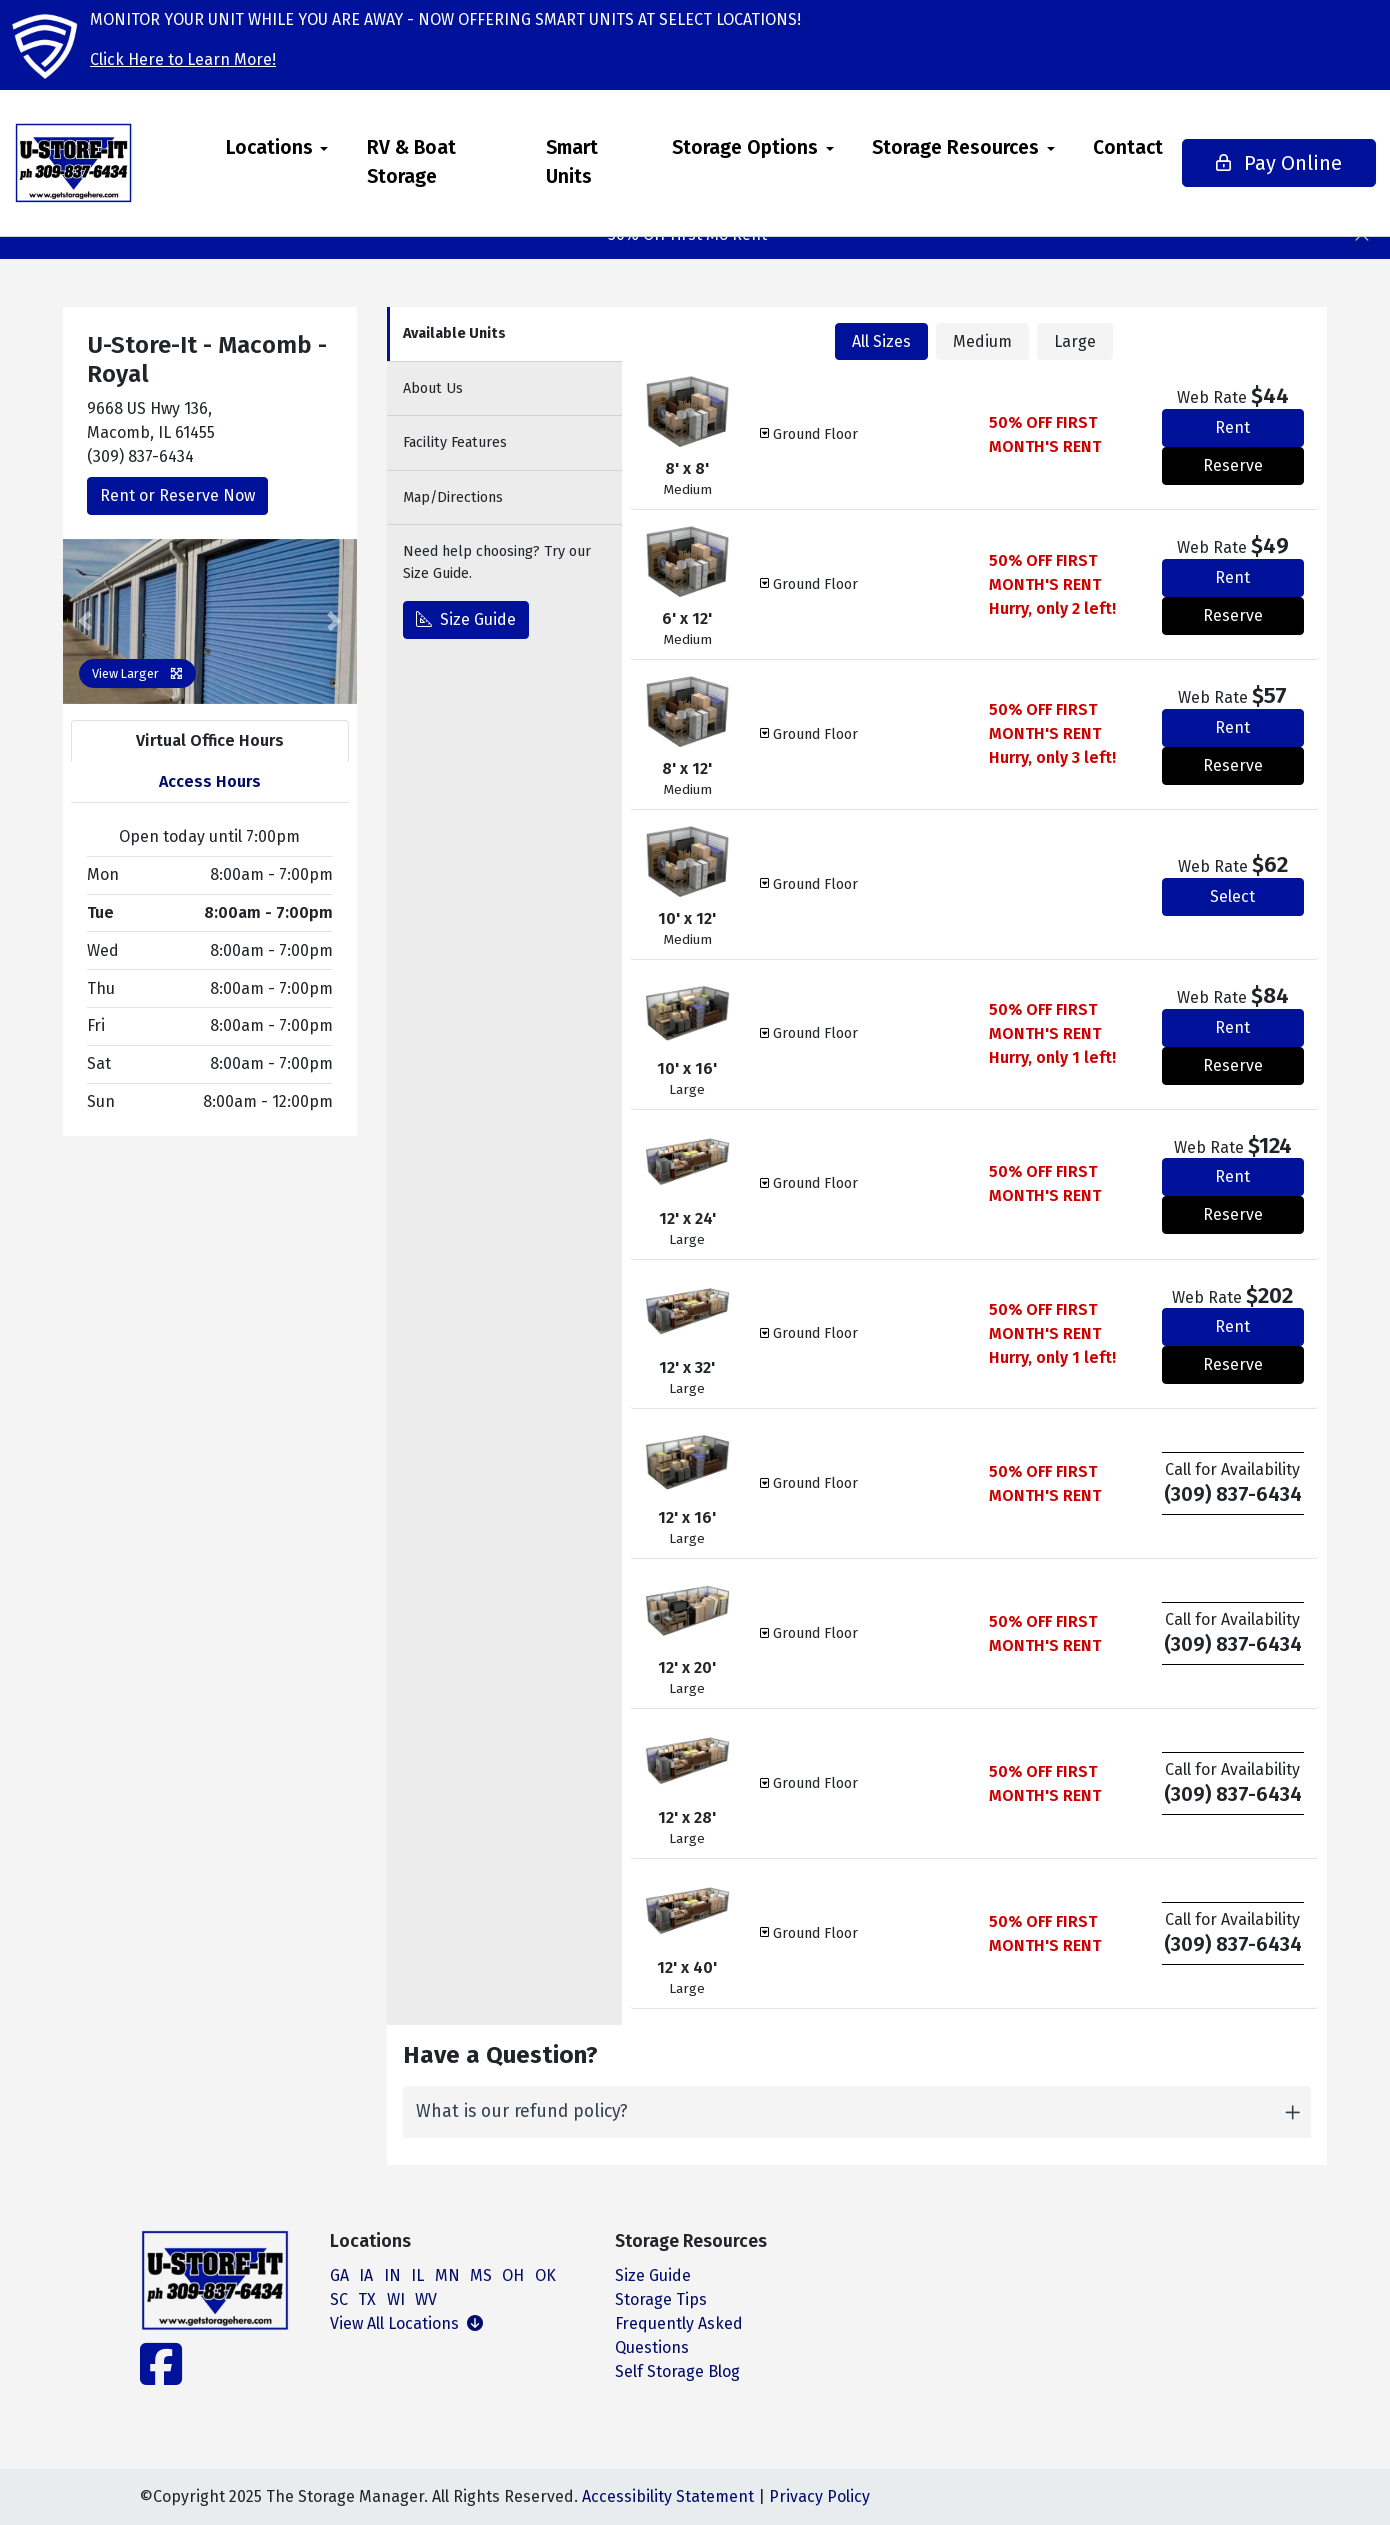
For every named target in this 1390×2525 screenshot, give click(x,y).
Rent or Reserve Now (177, 495)
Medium (982, 341)
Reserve (1233, 465)
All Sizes (881, 341)
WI (396, 2299)
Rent (1232, 427)
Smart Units (565, 162)
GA (339, 2275)
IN (392, 2275)
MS (481, 2275)
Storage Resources (917, 147)
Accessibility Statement (668, 2496)
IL (417, 2275)
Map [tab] (453, 497)
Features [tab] (455, 442)
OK (545, 2275)
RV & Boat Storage (446, 162)
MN (447, 2275)
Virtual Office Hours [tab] (210, 740)
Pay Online (1235, 163)
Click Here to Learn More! (183, 59)
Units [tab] (454, 333)
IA (366, 2275)
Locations (304, 147)
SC (339, 2299)
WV (426, 2299)
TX (367, 2299)
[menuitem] (312, 163)
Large (1075, 341)
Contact (1090, 147)
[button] (85, 621)
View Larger (137, 673)
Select (1232, 896)
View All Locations (406, 2323)
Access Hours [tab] (210, 781)
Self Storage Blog (677, 2371)
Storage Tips (661, 2299)
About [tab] (433, 388)
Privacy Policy (819, 2496)
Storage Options (707, 147)
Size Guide (466, 619)
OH (513, 2275)
